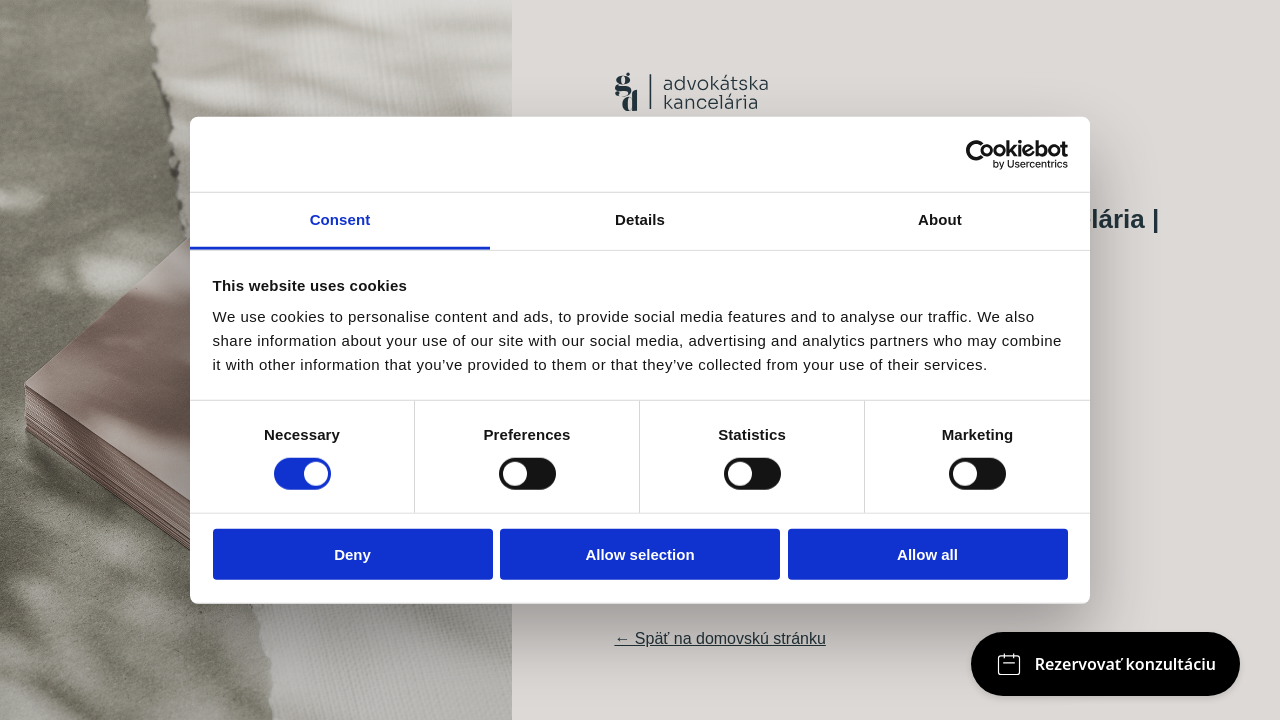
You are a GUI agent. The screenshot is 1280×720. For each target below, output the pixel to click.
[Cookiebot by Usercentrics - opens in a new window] (980, 154)
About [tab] (940, 219)
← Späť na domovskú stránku (719, 638)
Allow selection (639, 554)
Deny (352, 554)
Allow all (927, 554)
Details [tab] (640, 219)
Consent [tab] (340, 219)
